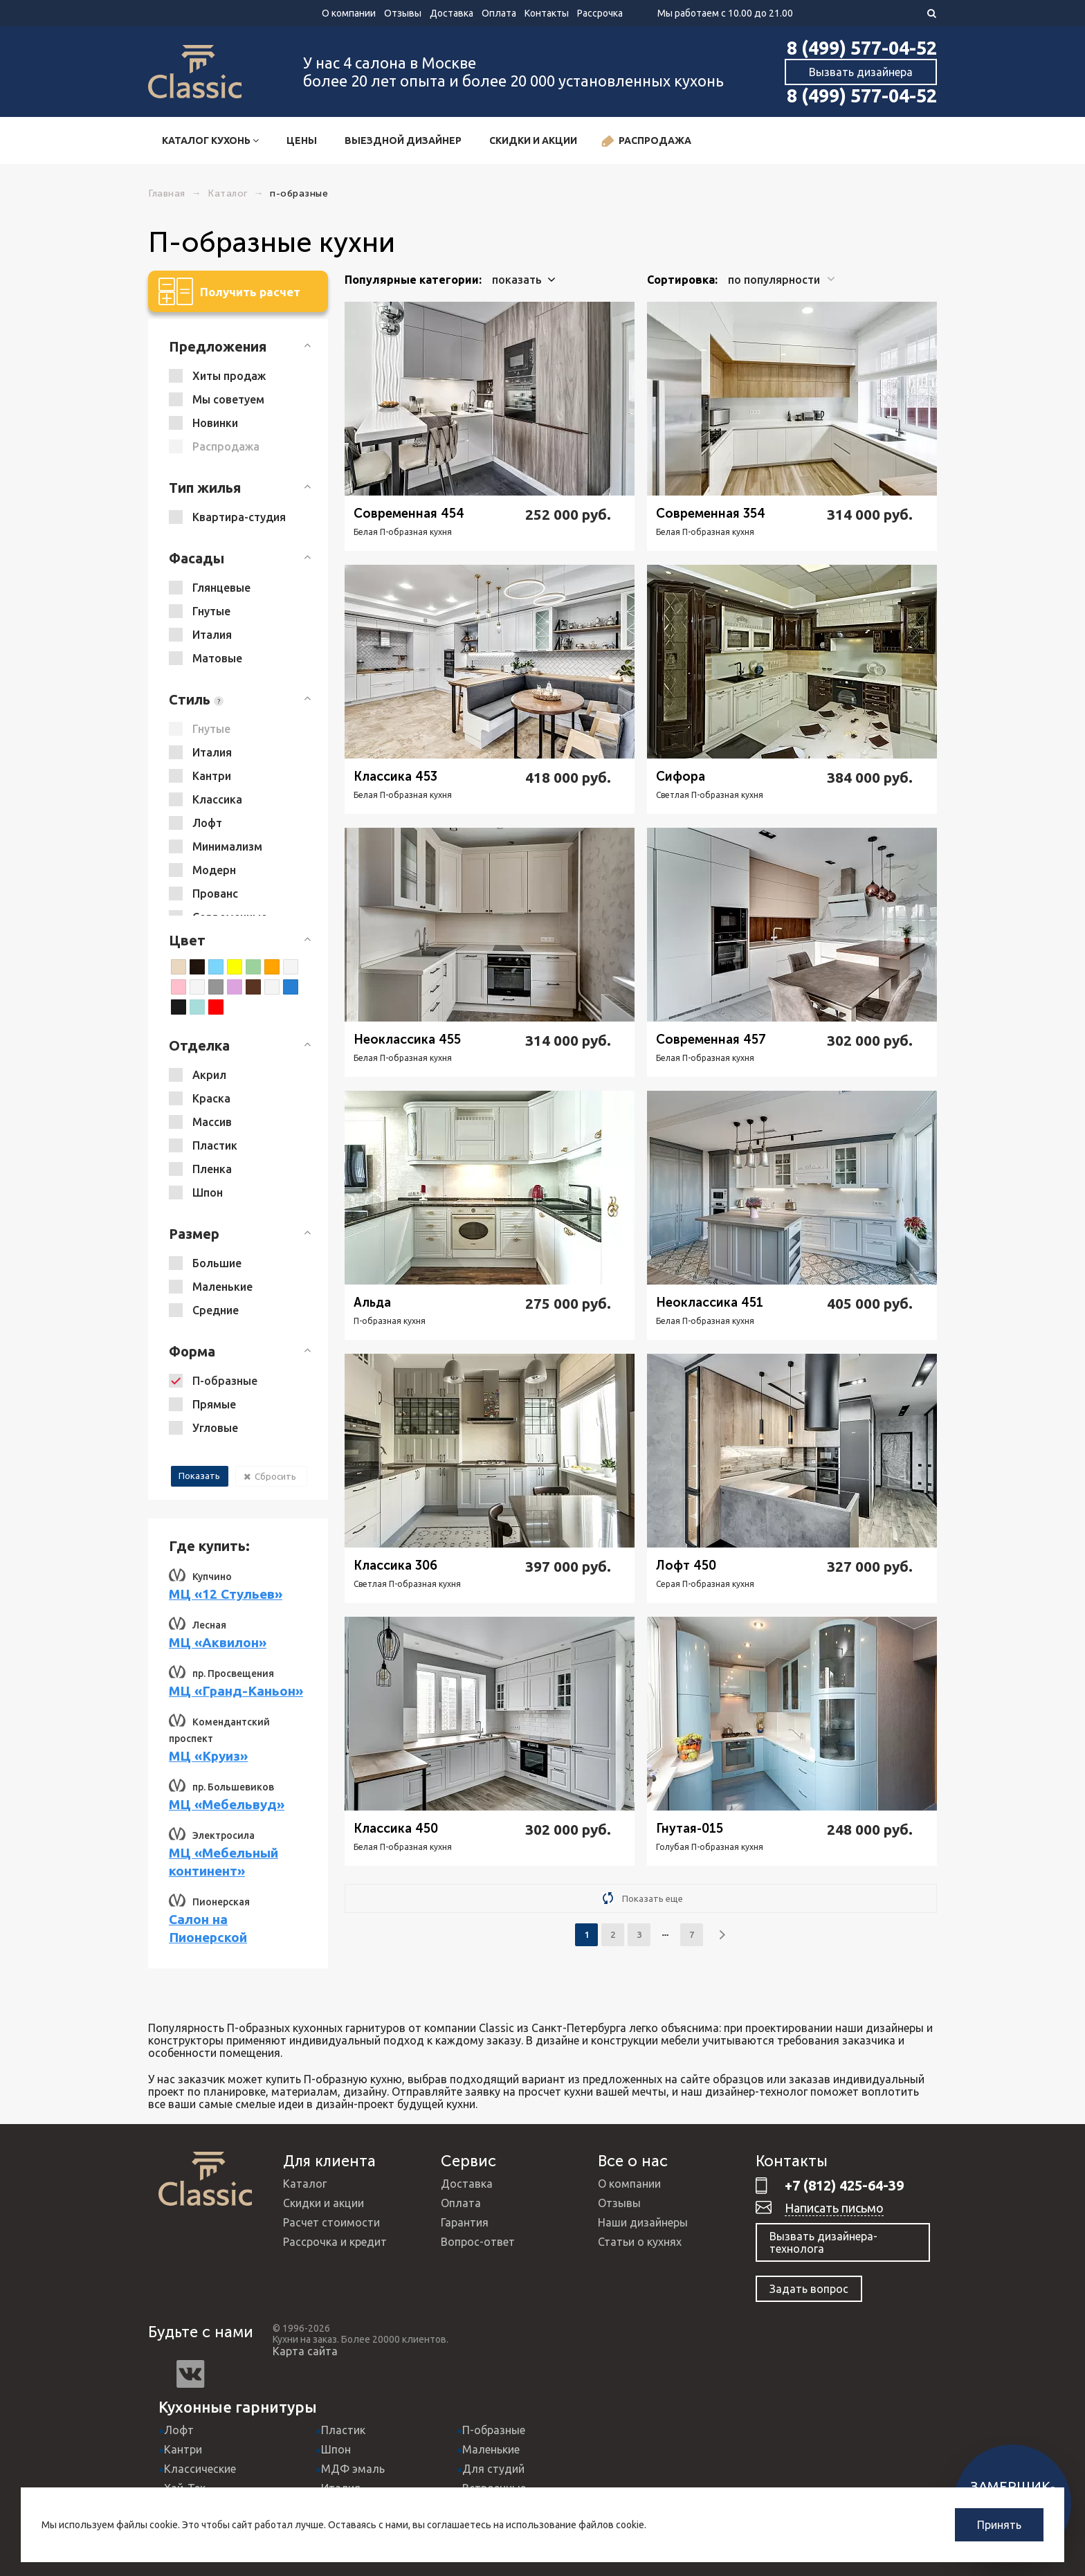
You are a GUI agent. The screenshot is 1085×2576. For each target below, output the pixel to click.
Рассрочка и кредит (335, 2241)
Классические (200, 2468)
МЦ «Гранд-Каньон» (236, 1690)
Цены (301, 140)
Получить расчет (229, 291)
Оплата (499, 13)
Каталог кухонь (210, 140)
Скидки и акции (533, 140)
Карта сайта (305, 2351)
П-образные (493, 2430)
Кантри (183, 2449)
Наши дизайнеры (643, 2222)
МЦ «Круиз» (208, 1755)
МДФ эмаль (353, 2468)
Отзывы (402, 13)
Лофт (179, 2430)
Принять (999, 2525)
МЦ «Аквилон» (217, 1642)
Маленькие (491, 2449)
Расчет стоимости (331, 2222)
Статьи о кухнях (640, 2241)
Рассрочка (600, 13)
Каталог (305, 2183)
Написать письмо (834, 2208)
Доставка (451, 13)
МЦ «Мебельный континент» (223, 1861)
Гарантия (465, 2222)
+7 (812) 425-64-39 (844, 2185)
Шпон (336, 2449)
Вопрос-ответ (478, 2241)
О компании (349, 13)
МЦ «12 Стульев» (225, 1594)
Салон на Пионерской (208, 1928)
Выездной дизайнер (403, 140)
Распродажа (646, 141)
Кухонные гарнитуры (237, 2406)
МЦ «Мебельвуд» (226, 1804)
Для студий (493, 2468)
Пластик (343, 2430)
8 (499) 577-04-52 (862, 47)
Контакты (547, 13)
